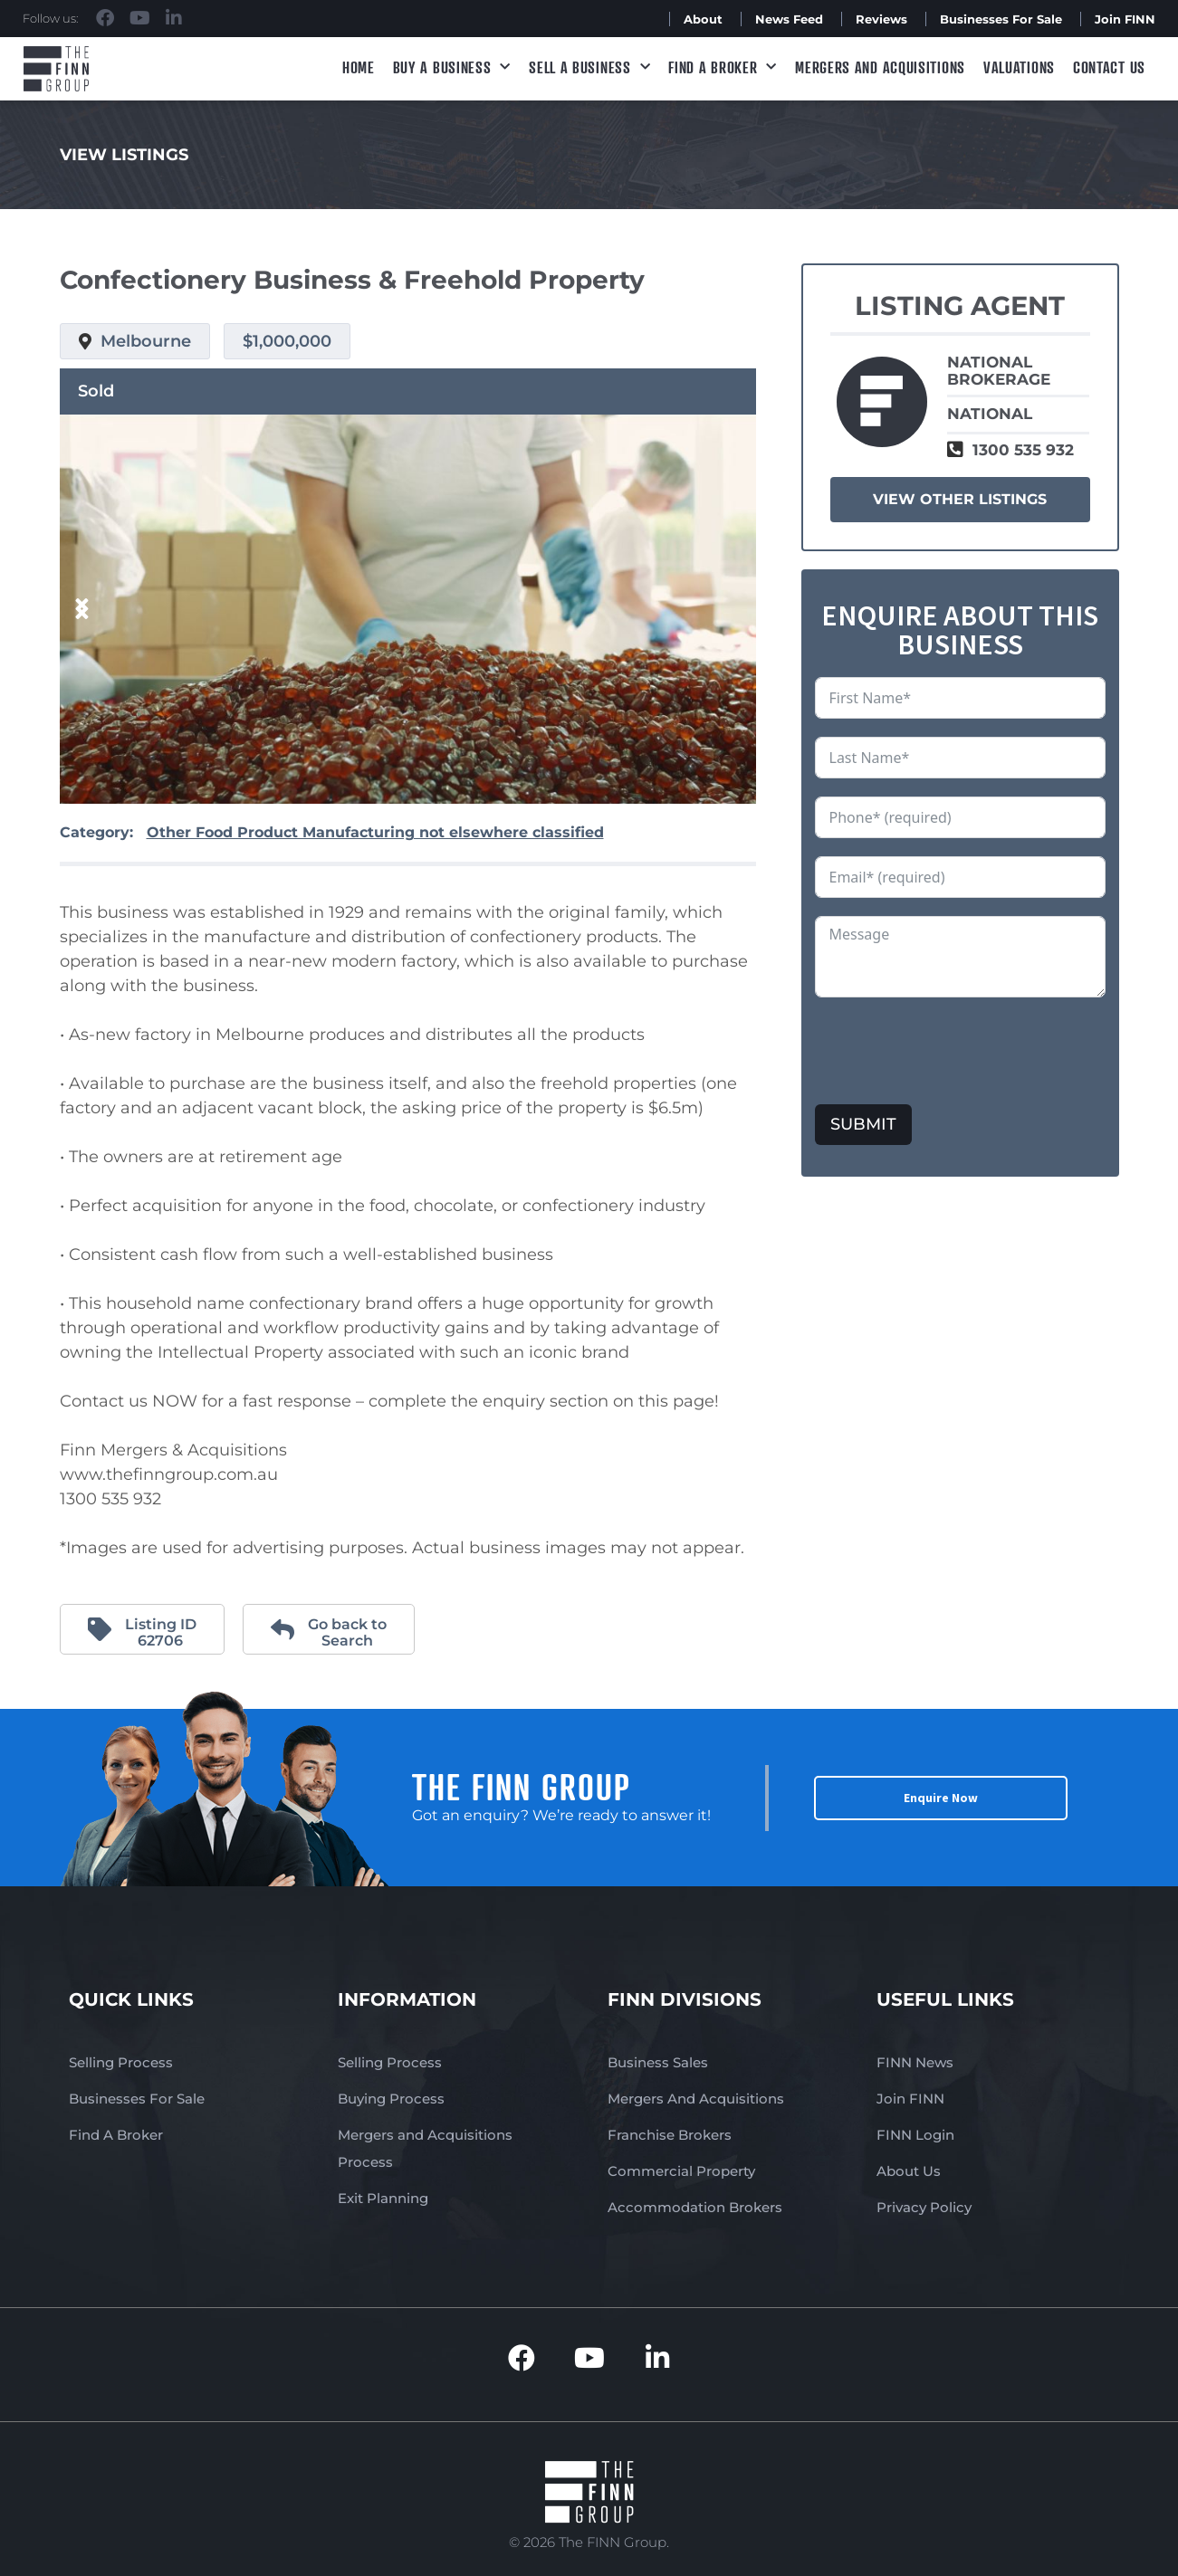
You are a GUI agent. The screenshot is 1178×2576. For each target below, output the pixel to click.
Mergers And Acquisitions (696, 2098)
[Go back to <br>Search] (282, 1629)
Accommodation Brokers (695, 2207)
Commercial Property (681, 2171)
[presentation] (952, 1051)
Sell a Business (589, 67)
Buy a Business (452, 67)
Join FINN (1125, 19)
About (703, 19)
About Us (908, 2171)
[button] (82, 609)
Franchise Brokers (670, 2134)
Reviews (881, 19)
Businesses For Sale (1001, 19)
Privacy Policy (924, 2207)
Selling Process (121, 2062)
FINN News (914, 2062)
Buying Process (391, 2098)
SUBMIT (863, 1124)
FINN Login (915, 2134)
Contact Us (1109, 67)
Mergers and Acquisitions (880, 67)
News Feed (789, 19)
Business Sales (658, 2062)
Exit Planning (383, 2198)
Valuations (1019, 67)
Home (358, 67)
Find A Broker (722, 67)
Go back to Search (347, 1632)
